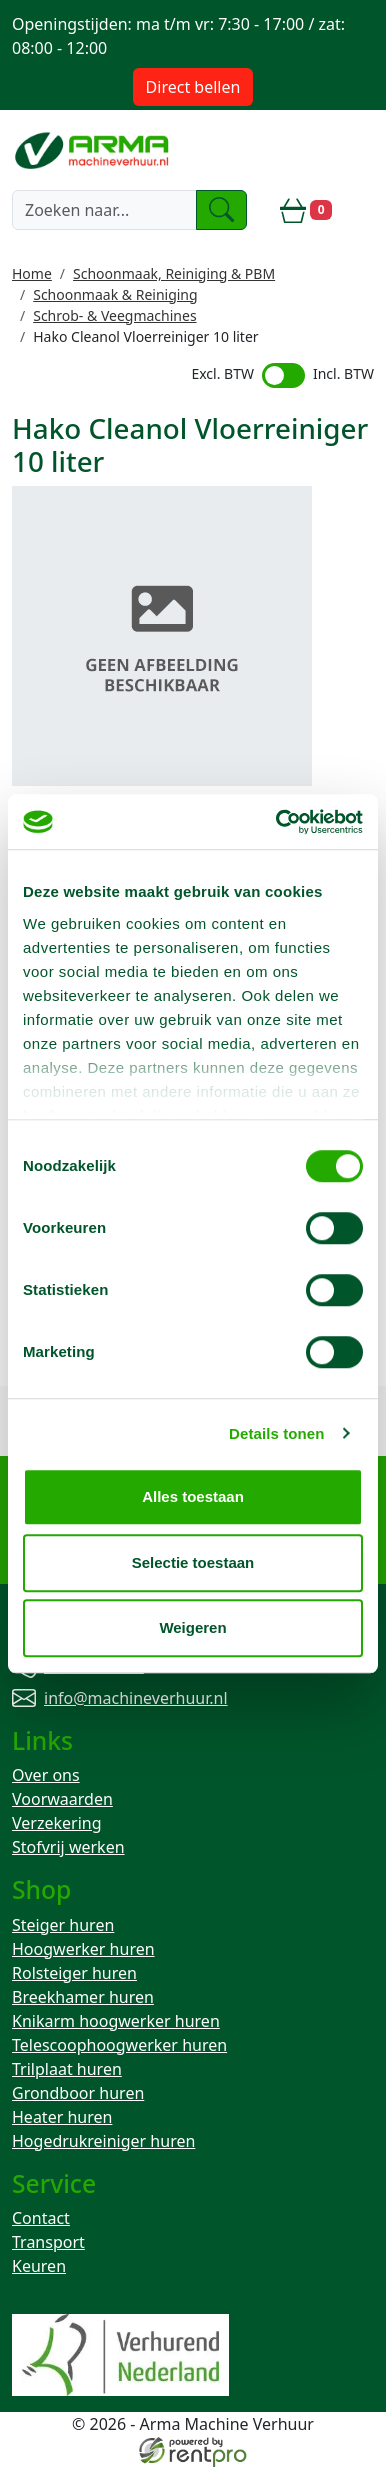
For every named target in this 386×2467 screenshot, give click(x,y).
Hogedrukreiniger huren (103, 2141)
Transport (48, 2242)
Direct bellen (193, 87)
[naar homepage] (93, 149)
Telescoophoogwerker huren (119, 2045)
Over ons (46, 1775)
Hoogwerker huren (83, 1949)
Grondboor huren (78, 2093)
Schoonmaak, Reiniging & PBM (174, 273)
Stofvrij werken (68, 1847)
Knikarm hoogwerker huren (116, 2021)
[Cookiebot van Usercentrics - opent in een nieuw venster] (277, 822)
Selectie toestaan (193, 1562)
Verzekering (57, 1823)
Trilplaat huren (67, 2069)
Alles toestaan (193, 1496)
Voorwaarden (62, 1799)
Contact (41, 2218)
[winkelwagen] (306, 210)
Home (32, 273)
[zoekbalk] (104, 210)
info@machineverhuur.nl (136, 1698)
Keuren (39, 2266)
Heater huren (62, 2117)
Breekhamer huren (83, 1997)
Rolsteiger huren (74, 1973)
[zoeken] (222, 210)
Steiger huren (63, 1925)
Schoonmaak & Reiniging (115, 294)
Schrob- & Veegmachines (114, 315)
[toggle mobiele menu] (361, 210)
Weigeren (192, 1627)
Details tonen (276, 1433)
